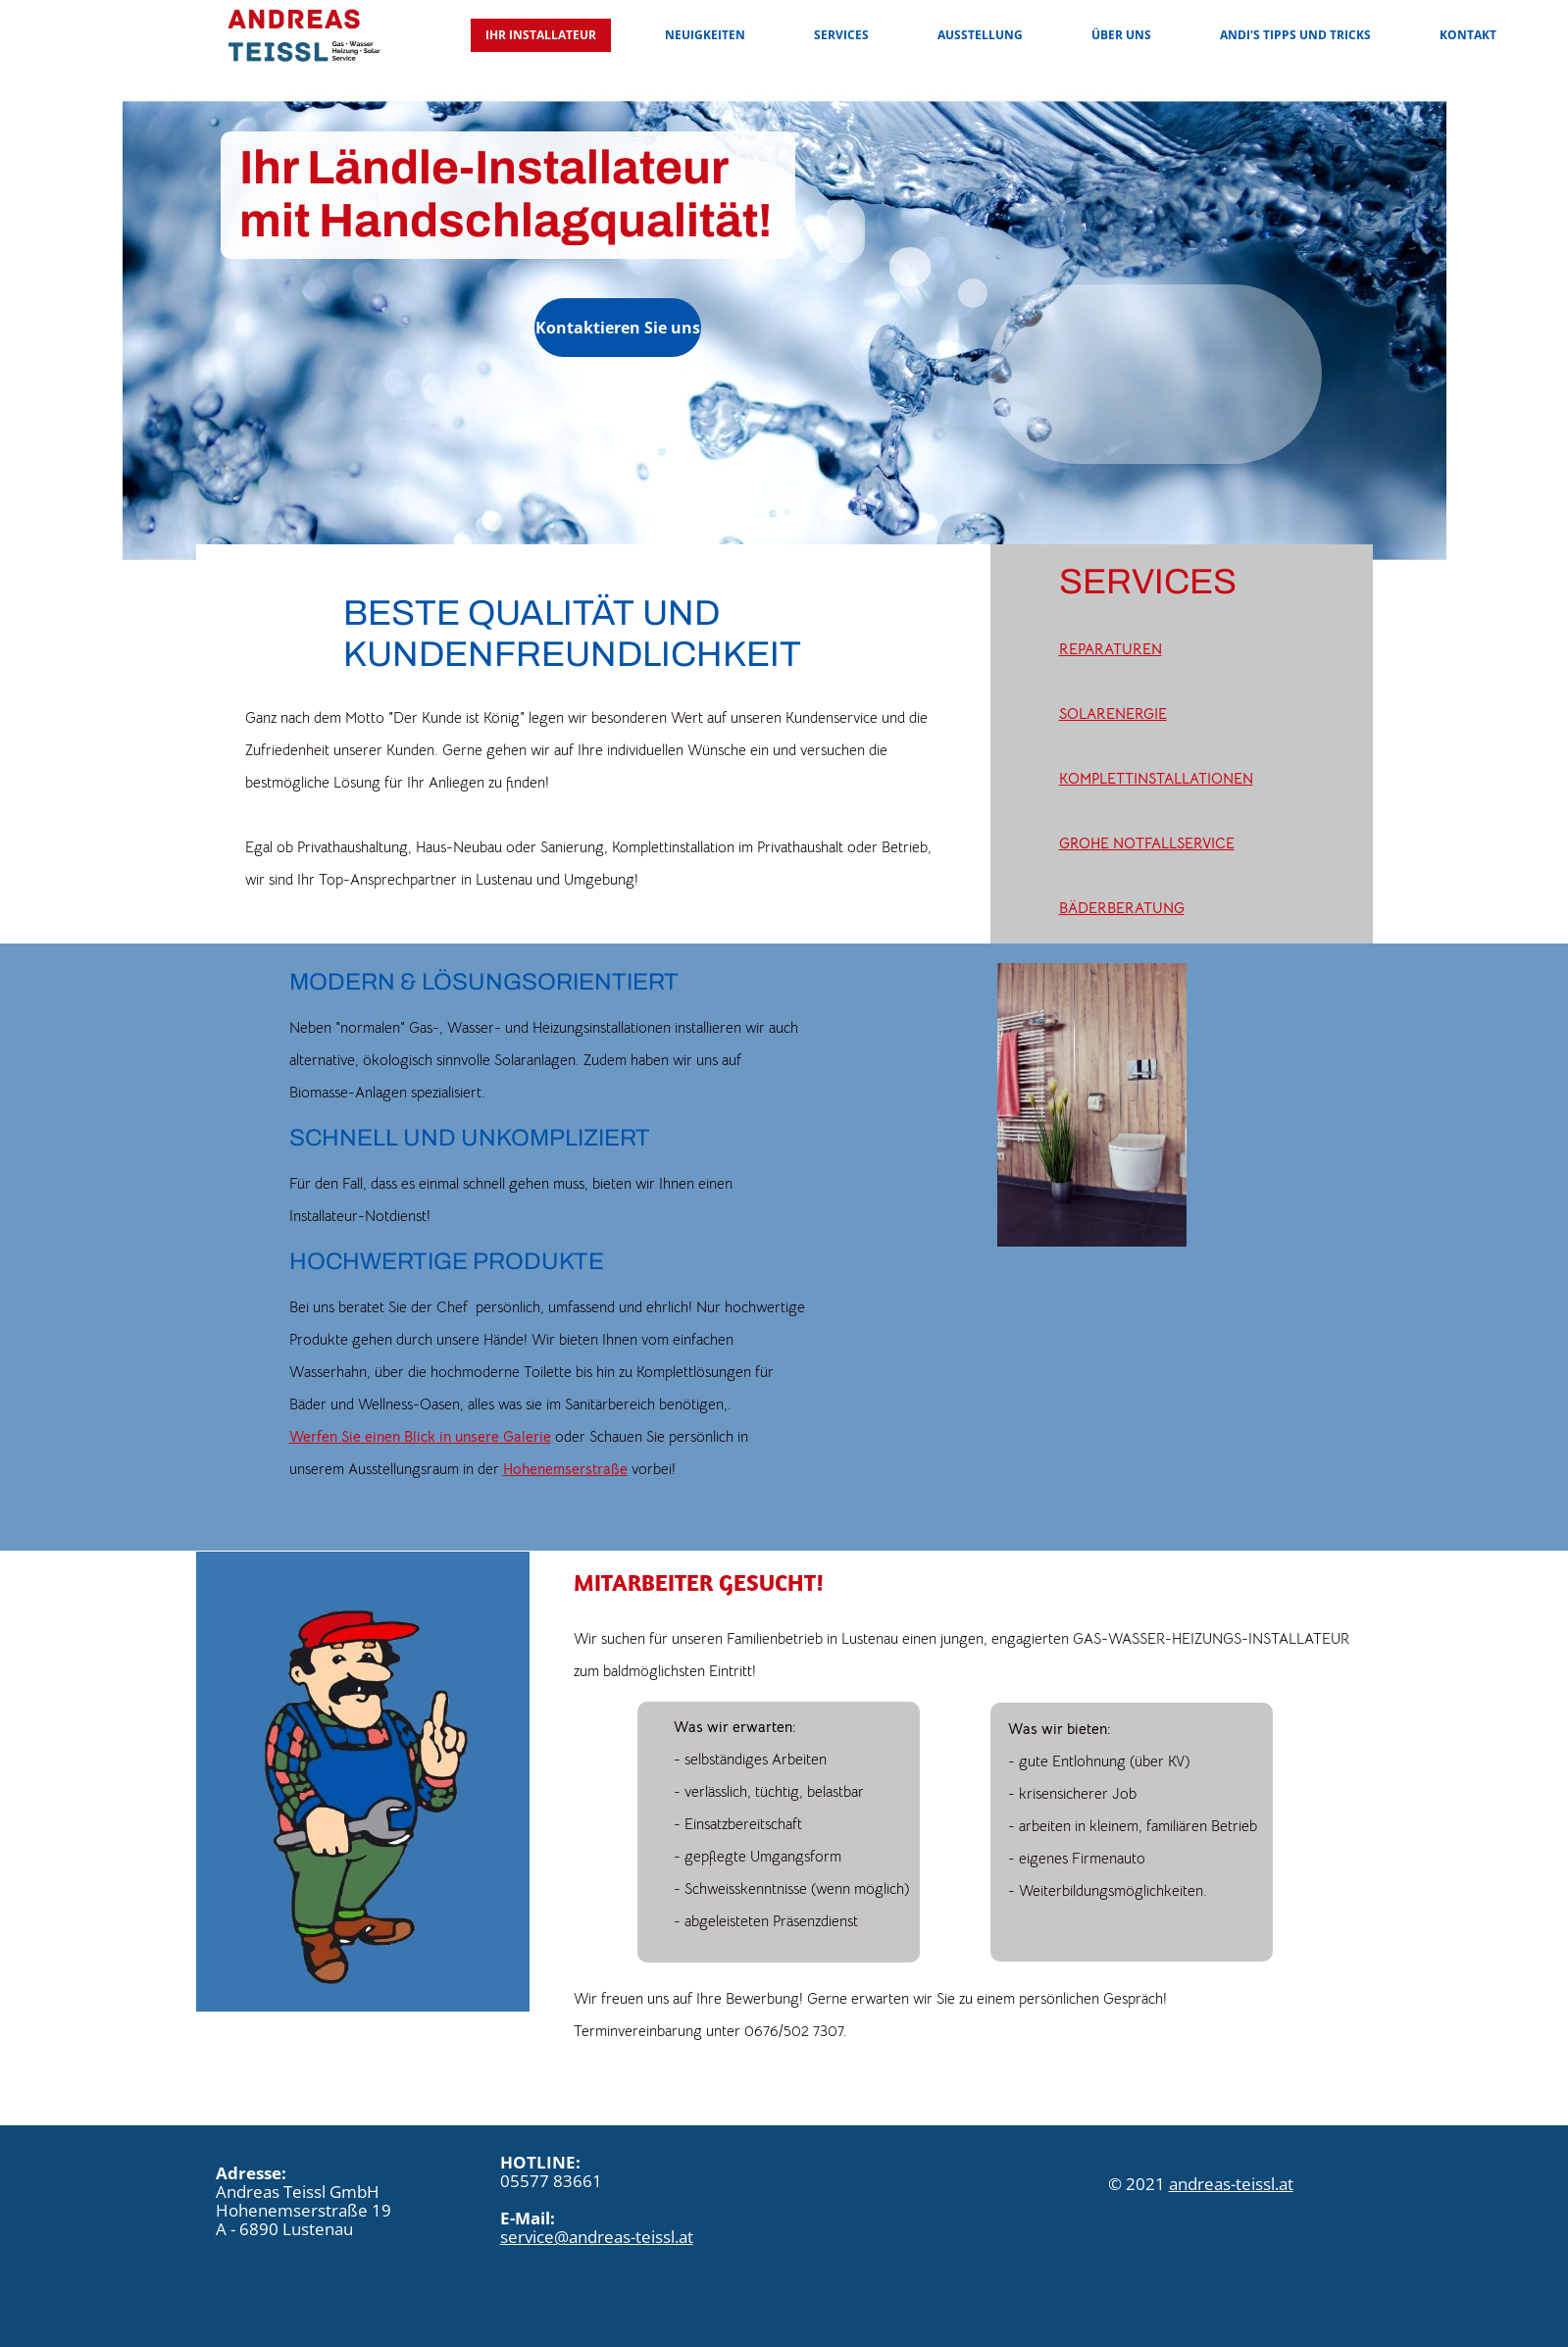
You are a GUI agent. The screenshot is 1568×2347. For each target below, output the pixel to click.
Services (841, 34)
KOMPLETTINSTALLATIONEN (1156, 778)
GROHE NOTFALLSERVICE (1147, 843)
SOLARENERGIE (1113, 713)
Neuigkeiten (705, 34)
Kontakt (1468, 34)
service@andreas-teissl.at (596, 2236)
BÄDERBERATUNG (1122, 907)
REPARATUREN (1110, 648)
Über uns (1121, 34)
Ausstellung (980, 34)
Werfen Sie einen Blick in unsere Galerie (420, 1436)
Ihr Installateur (540, 34)
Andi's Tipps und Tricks (1295, 34)
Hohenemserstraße (565, 1468)
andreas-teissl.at (1231, 2183)
